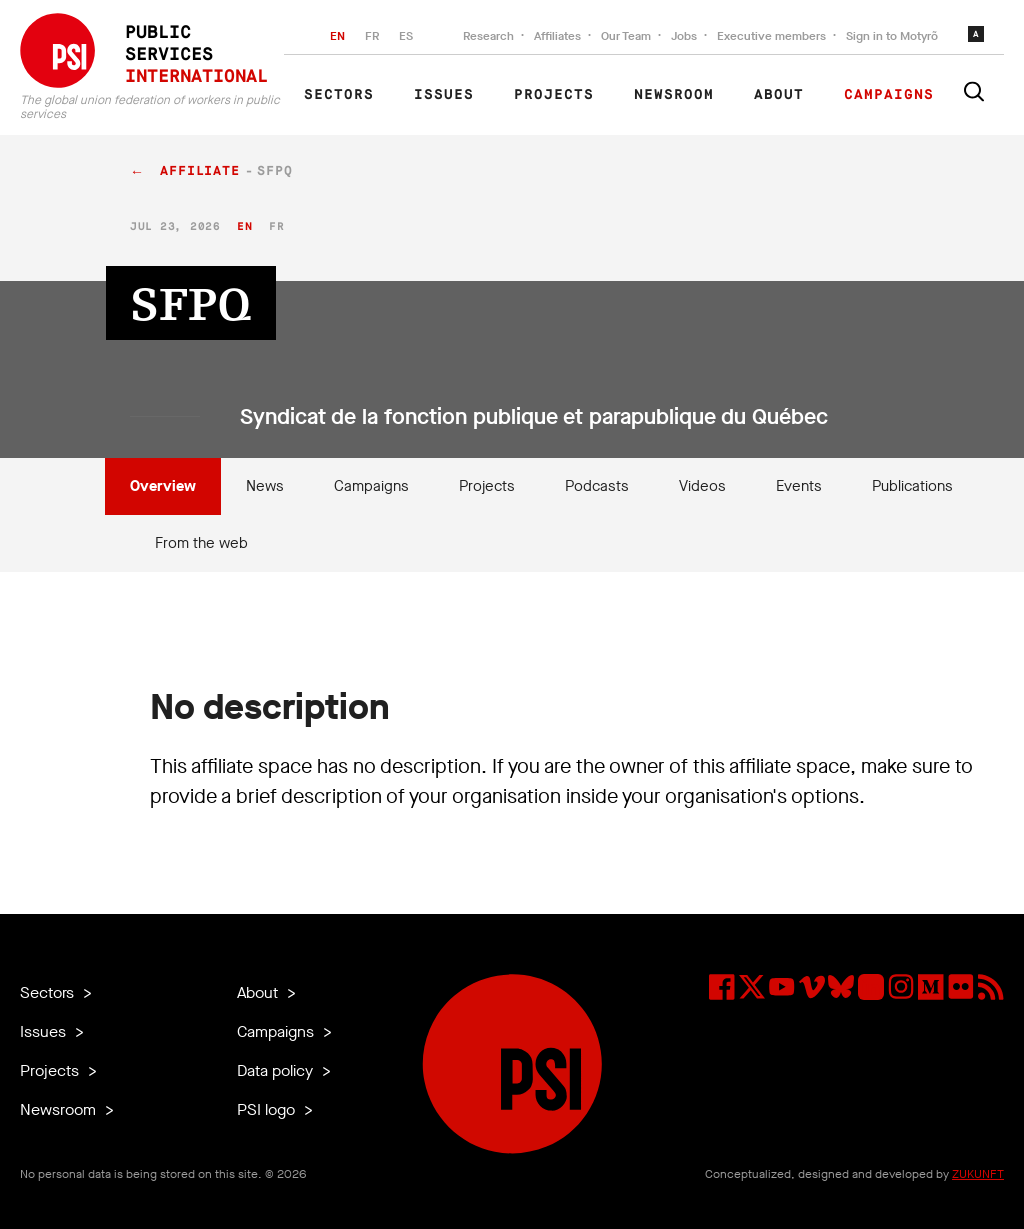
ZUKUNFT (978, 1174)
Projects (554, 95)
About (779, 95)
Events (799, 486)
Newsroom (674, 95)
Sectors (339, 95)
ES (406, 36)
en (244, 226)
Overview (163, 486)
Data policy (277, 1070)
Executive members (771, 36)
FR (372, 36)
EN (337, 36)
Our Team (626, 36)
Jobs (684, 36)
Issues (444, 95)
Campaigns (889, 95)
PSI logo (268, 1109)
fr (276, 226)
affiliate (200, 171)
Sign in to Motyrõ (892, 36)
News (265, 486)
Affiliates (557, 36)
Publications (912, 486)
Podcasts (597, 486)
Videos (702, 486)
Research (488, 36)
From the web (201, 543)
